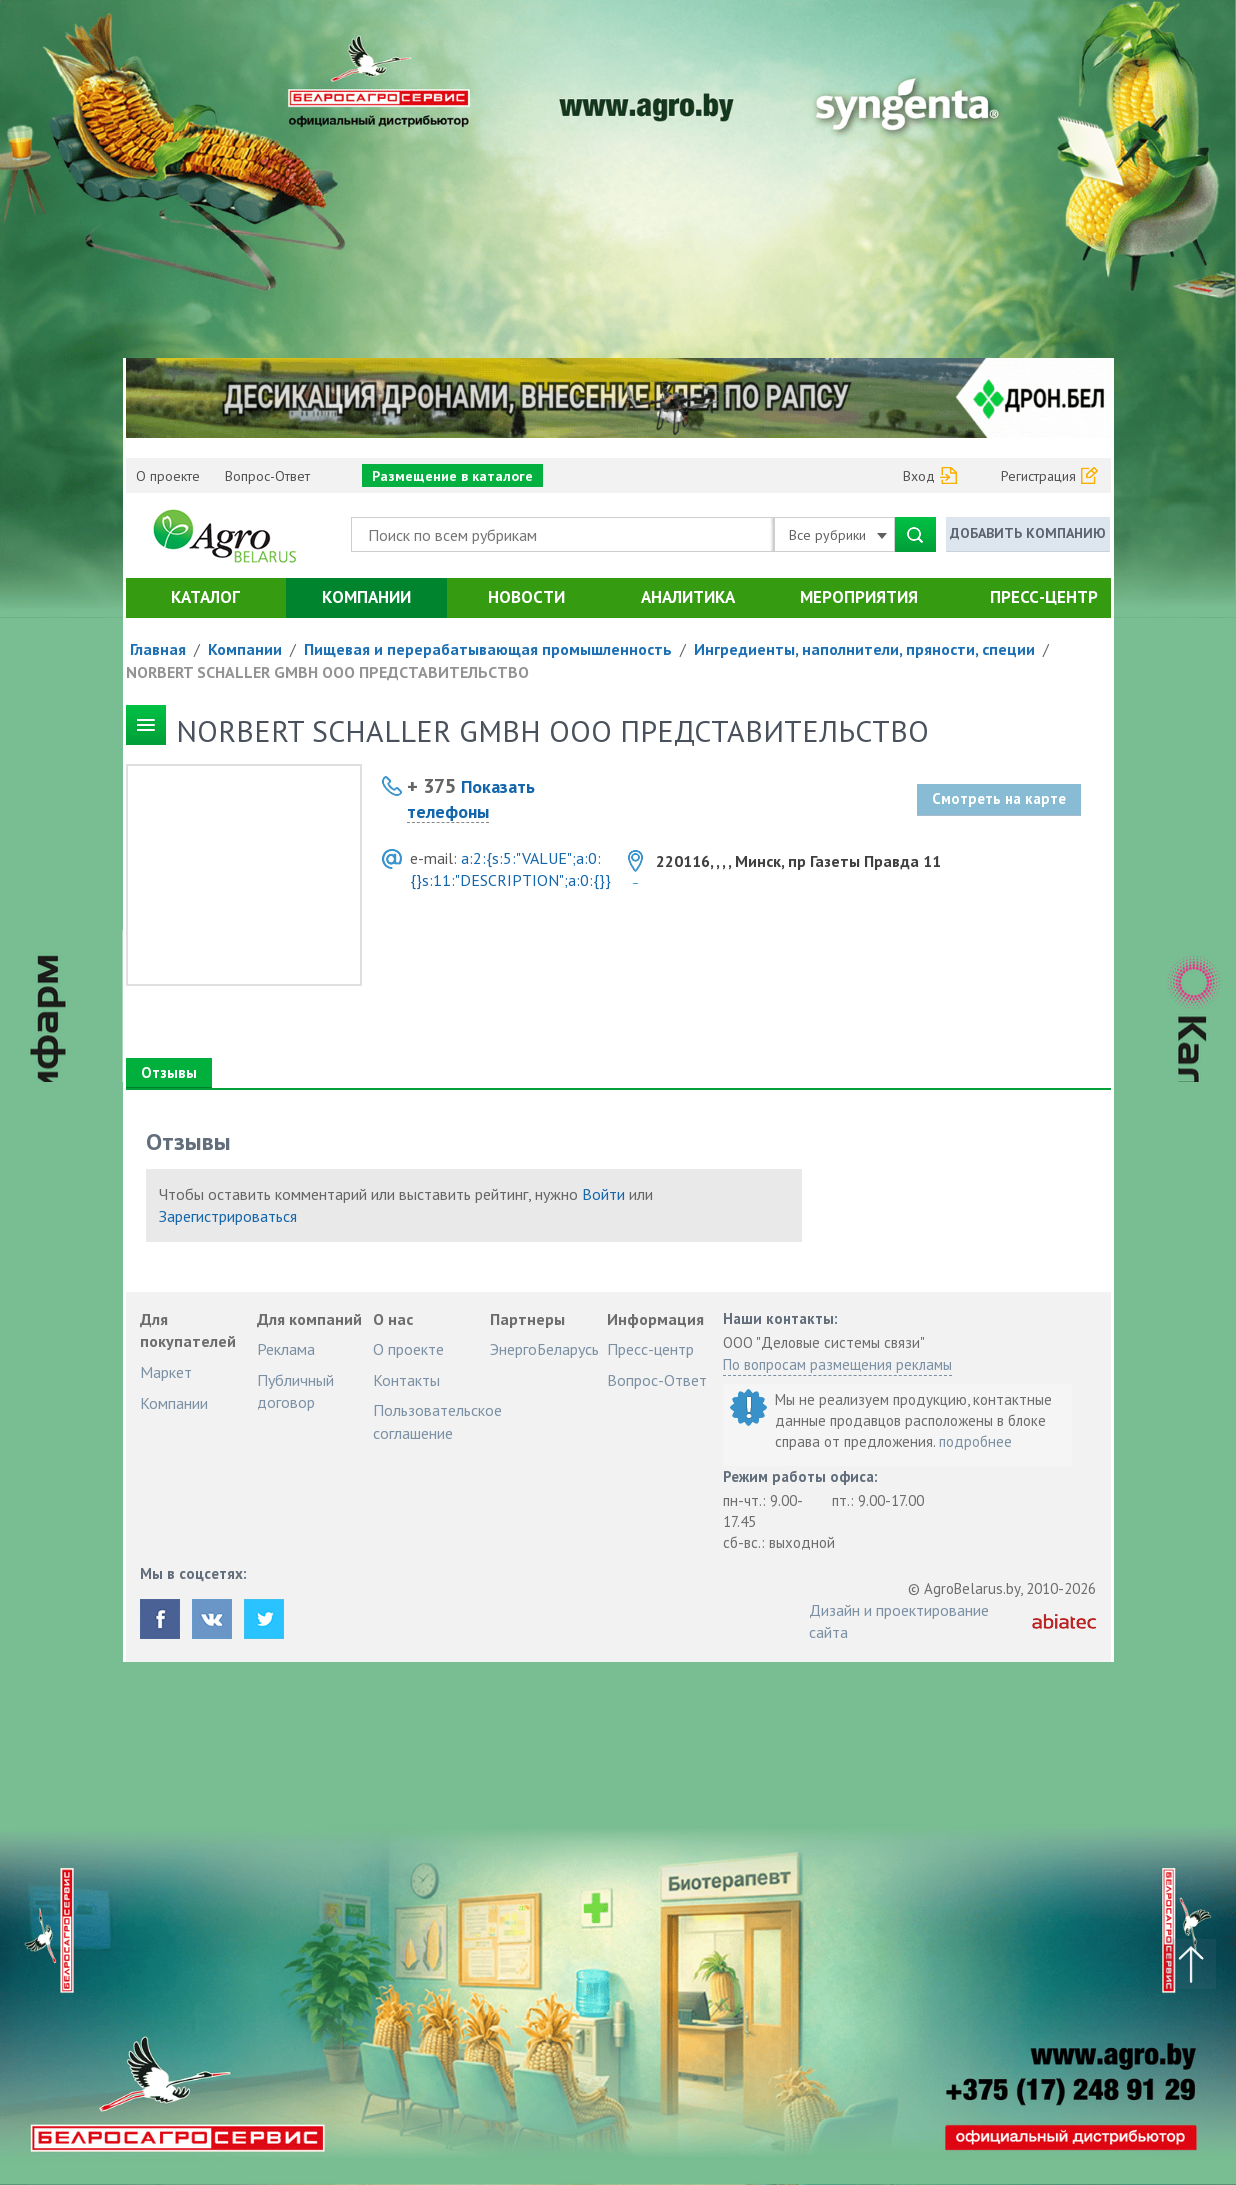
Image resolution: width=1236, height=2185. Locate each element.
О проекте (168, 476)
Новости (526, 597)
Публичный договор (295, 1391)
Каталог (205, 597)
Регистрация (1038, 476)
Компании (366, 597)
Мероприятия (859, 597)
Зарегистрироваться (228, 1216)
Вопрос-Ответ (267, 476)
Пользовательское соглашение (437, 1421)
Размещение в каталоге (452, 476)
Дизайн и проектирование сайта (899, 1621)
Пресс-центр (1044, 597)
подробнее (975, 1441)
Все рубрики (838, 535)
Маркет (166, 1372)
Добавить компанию (1028, 533)
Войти (603, 1194)
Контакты (406, 1380)
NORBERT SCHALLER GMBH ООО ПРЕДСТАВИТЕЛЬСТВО (327, 672)
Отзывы (169, 1072)
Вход (919, 476)
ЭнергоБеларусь (544, 1349)
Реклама (286, 1349)
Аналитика (688, 597)
